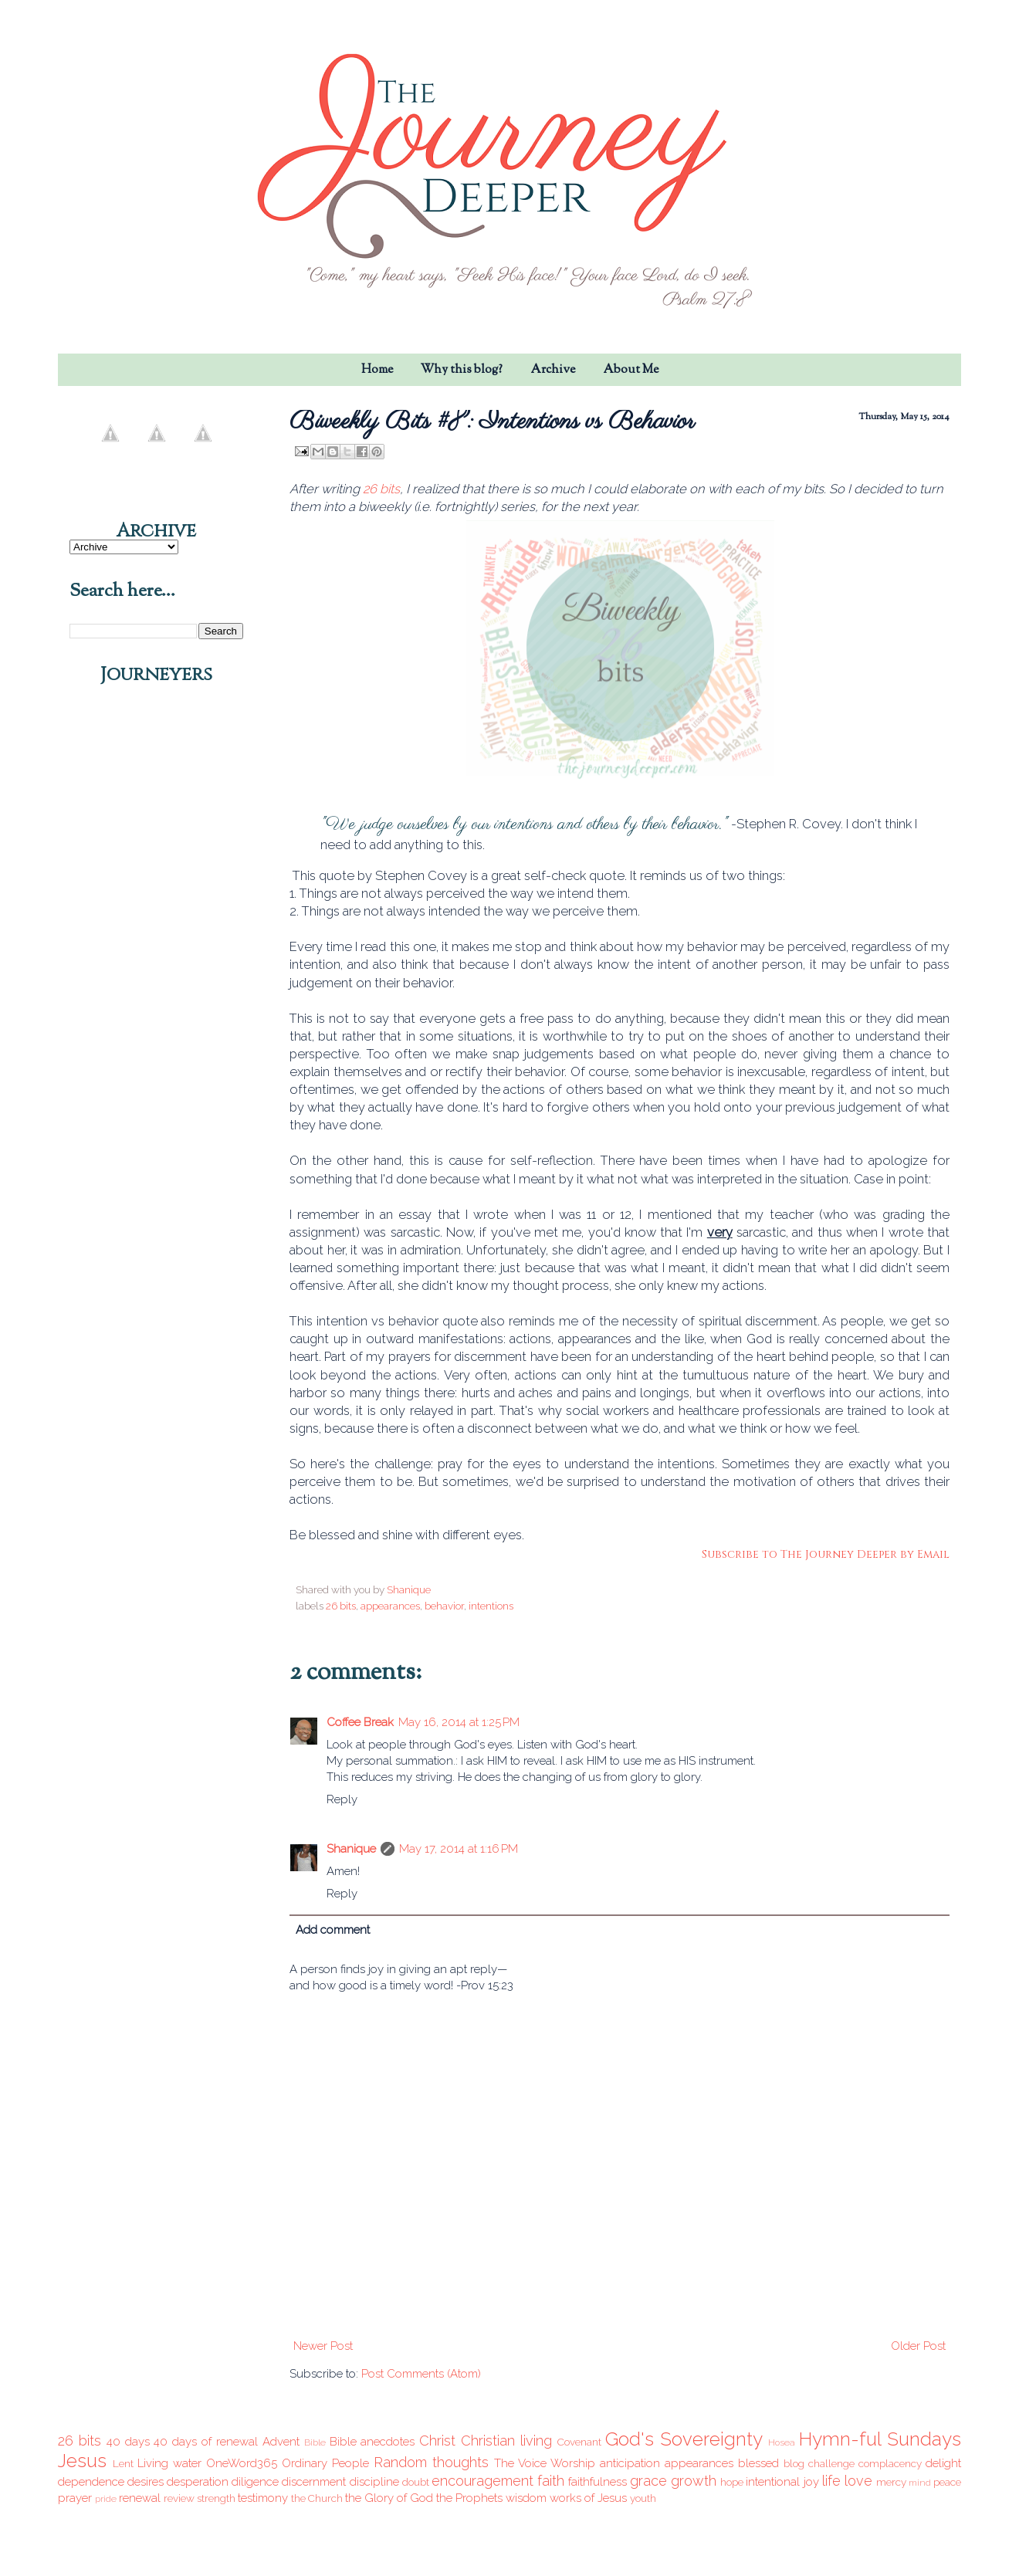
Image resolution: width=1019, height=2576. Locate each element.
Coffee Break (360, 1722)
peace (947, 2482)
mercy (891, 2482)
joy (811, 2482)
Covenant (579, 2442)
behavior (444, 1605)
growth (693, 2481)
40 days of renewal (206, 2442)
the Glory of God (389, 2498)
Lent (123, 2463)
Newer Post (323, 2346)
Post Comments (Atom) (421, 2374)
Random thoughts (431, 2462)
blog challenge (819, 2463)
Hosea (781, 2442)
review (179, 2498)
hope (731, 2482)
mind (920, 2482)
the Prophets (469, 2498)
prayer (75, 2498)
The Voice (520, 2463)
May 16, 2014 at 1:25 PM (459, 1722)
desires (145, 2482)
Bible (315, 2442)
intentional (773, 2482)
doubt (415, 2482)
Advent (281, 2442)
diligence (255, 2482)
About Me (630, 370)
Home (377, 370)
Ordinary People (325, 2463)
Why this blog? (462, 370)
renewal (140, 2498)
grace (648, 2481)
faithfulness (597, 2482)
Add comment (333, 1930)
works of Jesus (588, 2498)
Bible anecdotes (372, 2442)
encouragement (482, 2481)
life (831, 2481)
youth (643, 2498)
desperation (198, 2482)
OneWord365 (241, 2463)
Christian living (506, 2440)
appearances (390, 1605)
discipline (374, 2482)
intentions (491, 1605)
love (858, 2481)
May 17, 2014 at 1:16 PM (458, 1849)
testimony (263, 2498)
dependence (91, 2482)
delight (943, 2463)
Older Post (918, 2346)
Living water (169, 2463)
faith (550, 2481)
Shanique (351, 1849)
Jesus (82, 2460)
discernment (314, 2482)
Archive (552, 370)
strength (216, 2498)
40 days (128, 2442)
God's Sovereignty (684, 2439)
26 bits (381, 488)
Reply (342, 1799)
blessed (758, 2463)
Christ (437, 2440)
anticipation (630, 2463)
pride (106, 2498)
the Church (317, 2498)
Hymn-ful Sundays (880, 2439)
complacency (890, 2463)
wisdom (526, 2498)
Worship (572, 2463)
